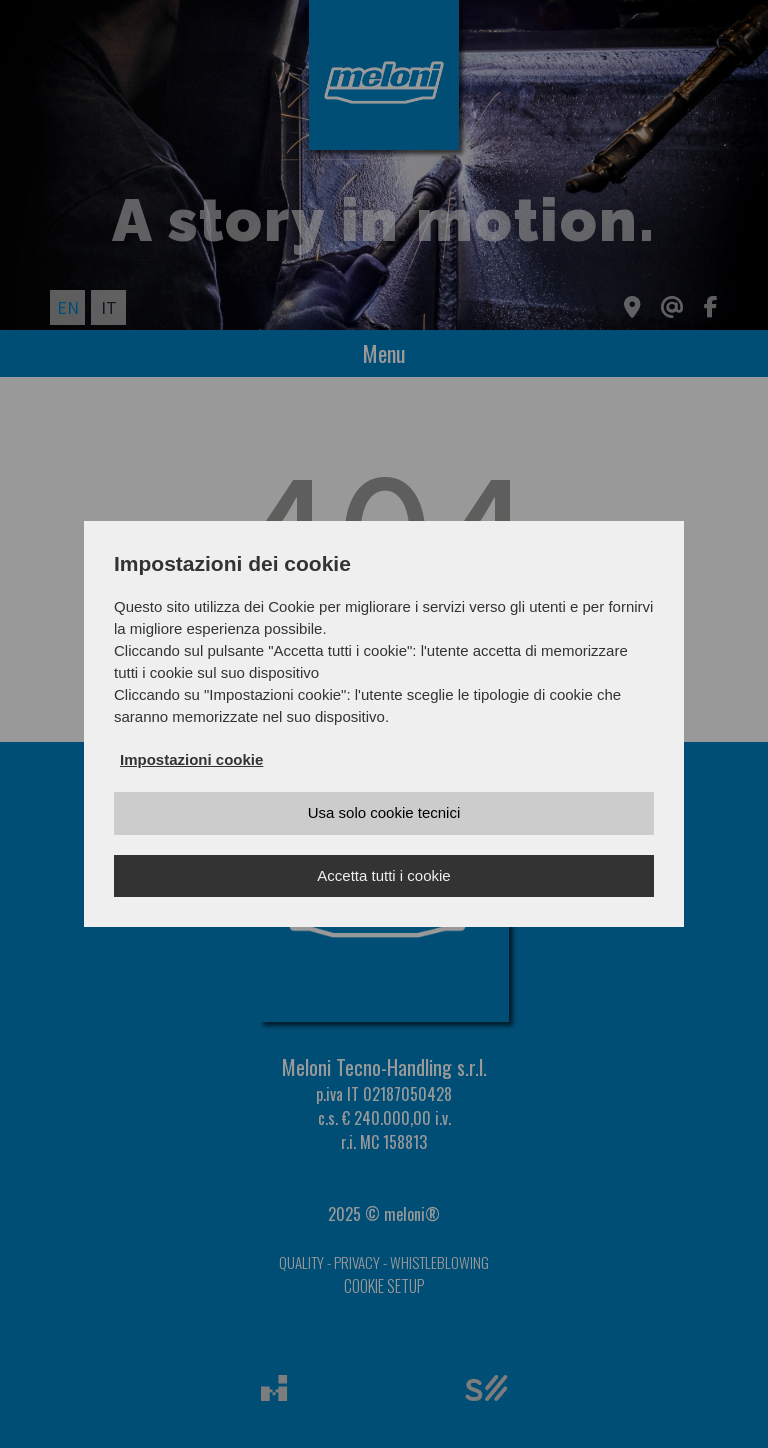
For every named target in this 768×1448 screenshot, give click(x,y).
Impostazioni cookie (191, 759)
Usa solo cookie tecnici (384, 812)
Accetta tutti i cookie (383, 875)
